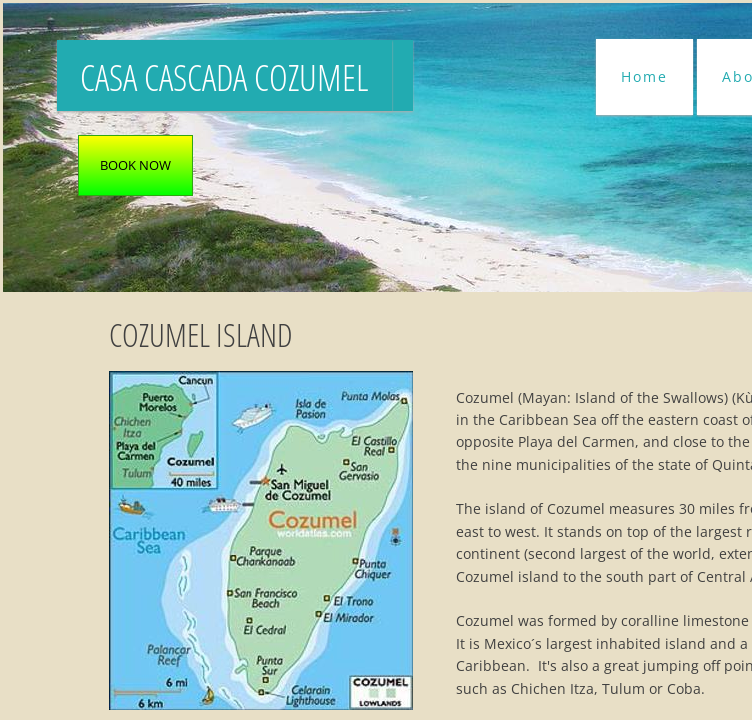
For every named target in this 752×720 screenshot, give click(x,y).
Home (644, 76)
